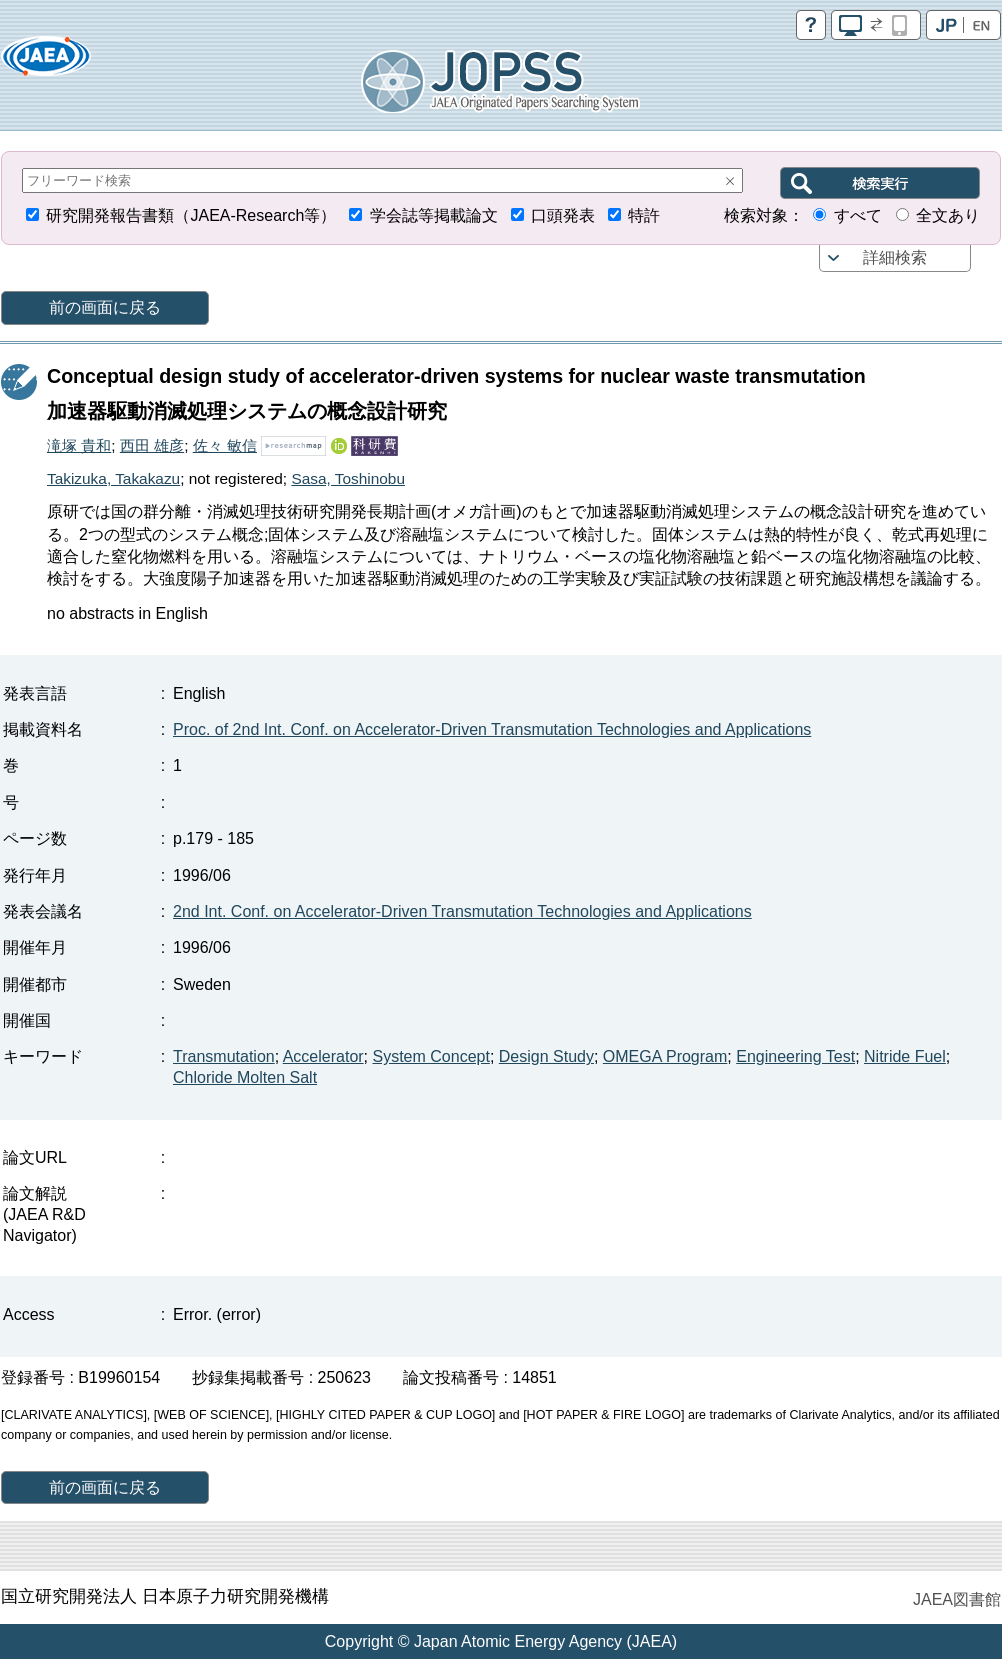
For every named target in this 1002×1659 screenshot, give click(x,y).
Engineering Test (795, 1056)
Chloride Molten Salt (245, 1077)
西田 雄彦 (152, 445)
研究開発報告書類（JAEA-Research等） (191, 215)
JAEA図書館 (957, 1599)
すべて (858, 215)
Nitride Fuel (905, 1056)
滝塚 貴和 (79, 445)
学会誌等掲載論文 (434, 215)
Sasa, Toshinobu (348, 478)
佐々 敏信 (225, 445)
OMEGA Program (665, 1056)
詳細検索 (895, 257)
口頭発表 (563, 215)
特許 (644, 215)
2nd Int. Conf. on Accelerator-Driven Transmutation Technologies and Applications (462, 911)
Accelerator (323, 1056)
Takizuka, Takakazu (113, 478)
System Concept (431, 1056)
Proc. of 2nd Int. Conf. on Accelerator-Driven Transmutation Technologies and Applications (492, 729)
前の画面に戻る (105, 307)
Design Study (546, 1056)
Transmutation (224, 1056)
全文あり (948, 215)
